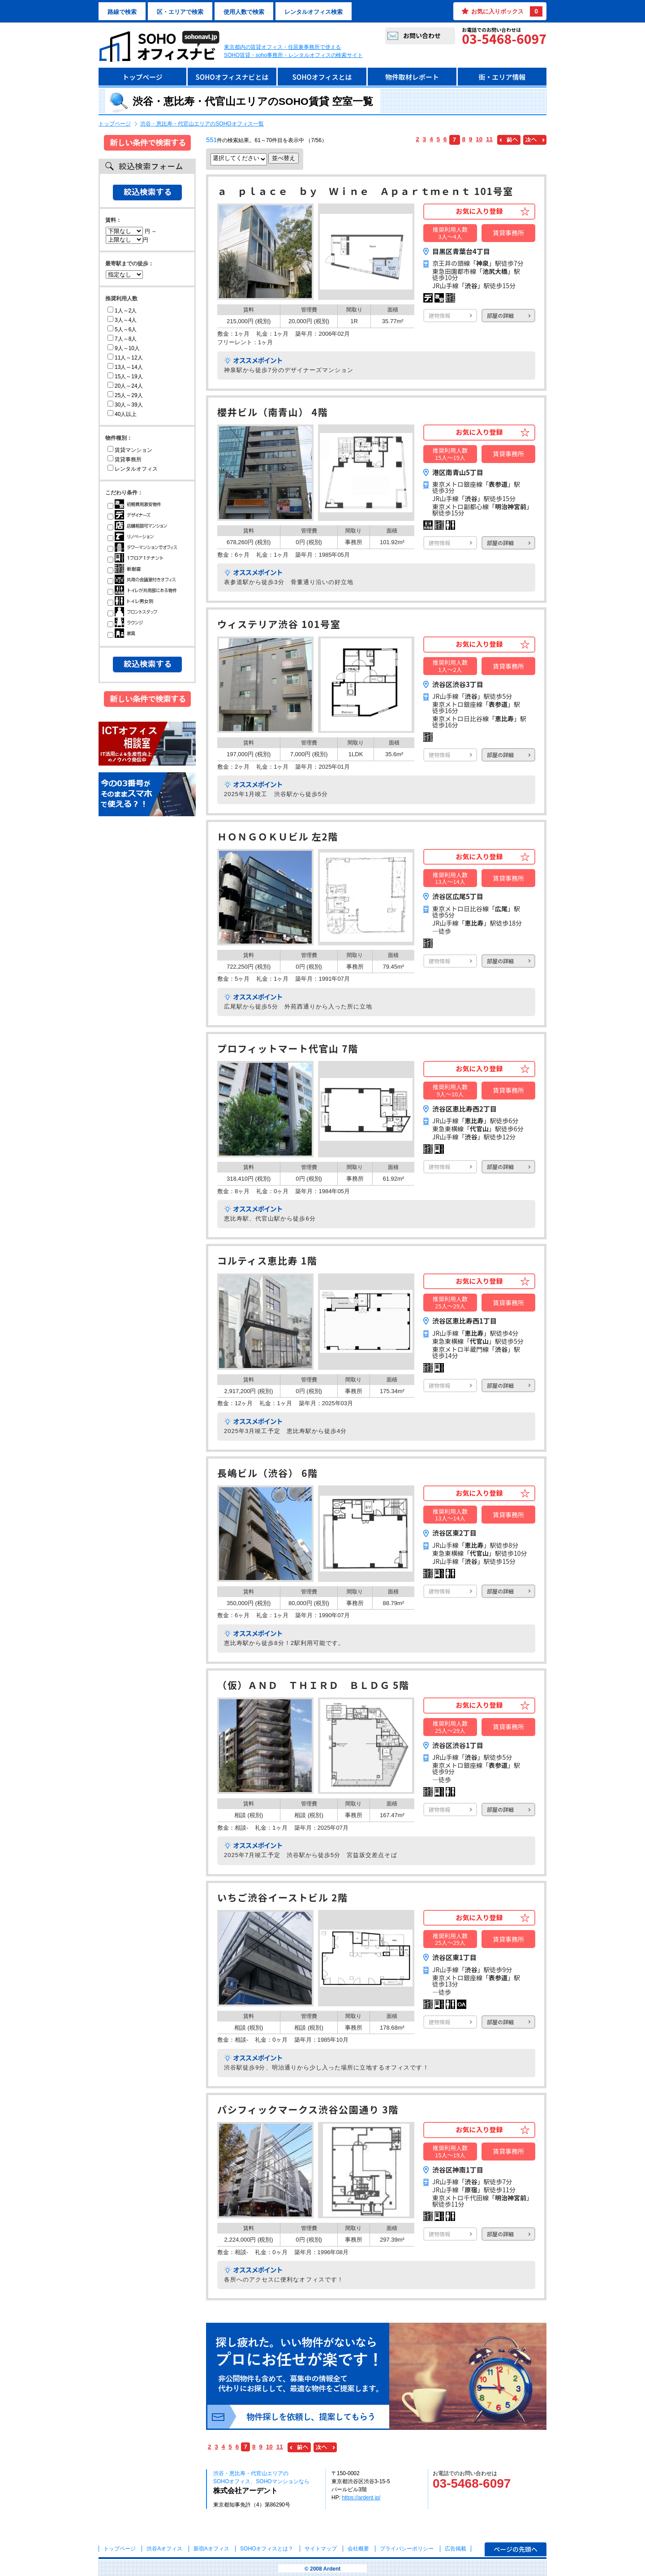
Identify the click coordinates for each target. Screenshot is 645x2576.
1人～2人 (122, 310)
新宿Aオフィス (211, 2549)
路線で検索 (122, 12)
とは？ (266, 2549)
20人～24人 (125, 386)
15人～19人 (125, 376)
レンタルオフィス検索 (313, 12)
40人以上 (122, 414)
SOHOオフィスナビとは (231, 77)
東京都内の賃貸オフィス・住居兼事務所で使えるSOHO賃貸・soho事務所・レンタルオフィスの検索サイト (293, 51)
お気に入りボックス (506, 11)
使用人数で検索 (244, 12)
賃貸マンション (130, 450)
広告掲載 (455, 2549)
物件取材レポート (412, 77)
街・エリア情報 (501, 77)
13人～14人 (125, 367)
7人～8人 (122, 339)
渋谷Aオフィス (164, 2549)
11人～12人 (125, 358)
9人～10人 (124, 348)
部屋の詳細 (500, 315)
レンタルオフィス (133, 469)
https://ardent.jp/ (361, 2497)
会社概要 (358, 2549)
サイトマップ (321, 2549)
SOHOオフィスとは (322, 77)
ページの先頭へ (516, 2549)
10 (479, 139)
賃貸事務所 (125, 459)
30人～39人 (125, 405)
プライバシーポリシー (407, 2549)
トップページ (142, 77)
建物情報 (439, 315)
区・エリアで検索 (180, 12)
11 (489, 139)
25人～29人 (125, 395)
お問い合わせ (422, 35)
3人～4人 (122, 320)
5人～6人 (122, 329)
